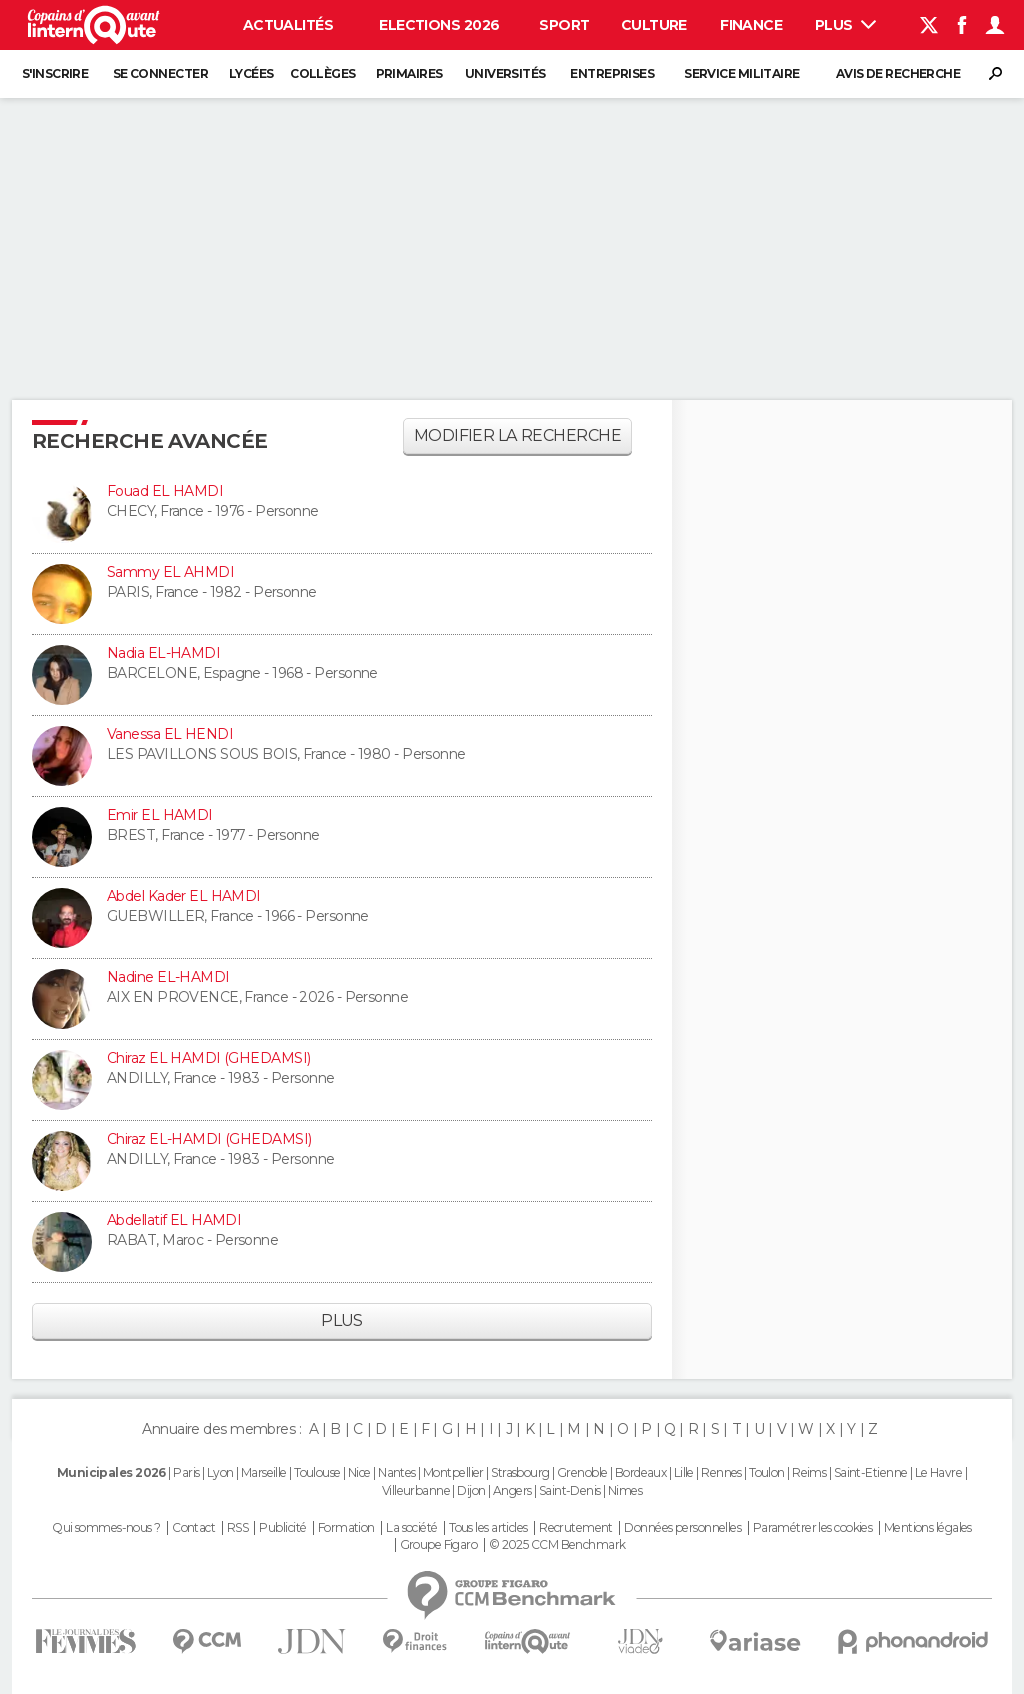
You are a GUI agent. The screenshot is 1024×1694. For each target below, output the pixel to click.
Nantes (397, 1472)
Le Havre (939, 1472)
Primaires (409, 73)
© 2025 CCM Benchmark (557, 1545)
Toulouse (317, 1472)
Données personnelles (682, 1528)
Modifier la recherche (517, 435)
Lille (684, 1472)
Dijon (471, 1490)
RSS (237, 1528)
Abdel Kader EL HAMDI (184, 896)
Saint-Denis (570, 1490)
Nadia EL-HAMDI (163, 653)
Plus (845, 25)
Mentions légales (928, 1528)
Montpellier (453, 1472)
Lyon (220, 1472)
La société (411, 1528)
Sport (564, 25)
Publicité (282, 1528)
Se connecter (160, 73)
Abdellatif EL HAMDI (174, 1220)
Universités (505, 73)
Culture (654, 25)
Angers (512, 1490)
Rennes (721, 1472)
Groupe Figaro (439, 1545)
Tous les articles (488, 1528)
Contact (193, 1528)
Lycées (251, 73)
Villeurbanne (416, 1490)
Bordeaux (641, 1472)
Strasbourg (520, 1472)
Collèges (323, 73)
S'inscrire (55, 73)
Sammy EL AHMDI (170, 572)
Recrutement (576, 1528)
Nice (359, 1472)
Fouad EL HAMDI (165, 491)
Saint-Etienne (871, 1472)
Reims (809, 1472)
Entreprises (612, 73)
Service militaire (741, 73)
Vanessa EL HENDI (170, 734)
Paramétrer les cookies (813, 1528)
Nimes (625, 1490)
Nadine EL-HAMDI (168, 977)
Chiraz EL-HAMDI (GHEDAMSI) (209, 1139)
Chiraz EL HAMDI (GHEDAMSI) (208, 1058)
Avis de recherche (898, 73)
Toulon (767, 1472)
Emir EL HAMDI (160, 815)
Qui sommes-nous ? (106, 1528)
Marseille (264, 1472)
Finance (751, 25)
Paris (186, 1472)
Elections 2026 (439, 25)
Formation (346, 1528)
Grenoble (582, 1472)
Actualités (288, 25)
